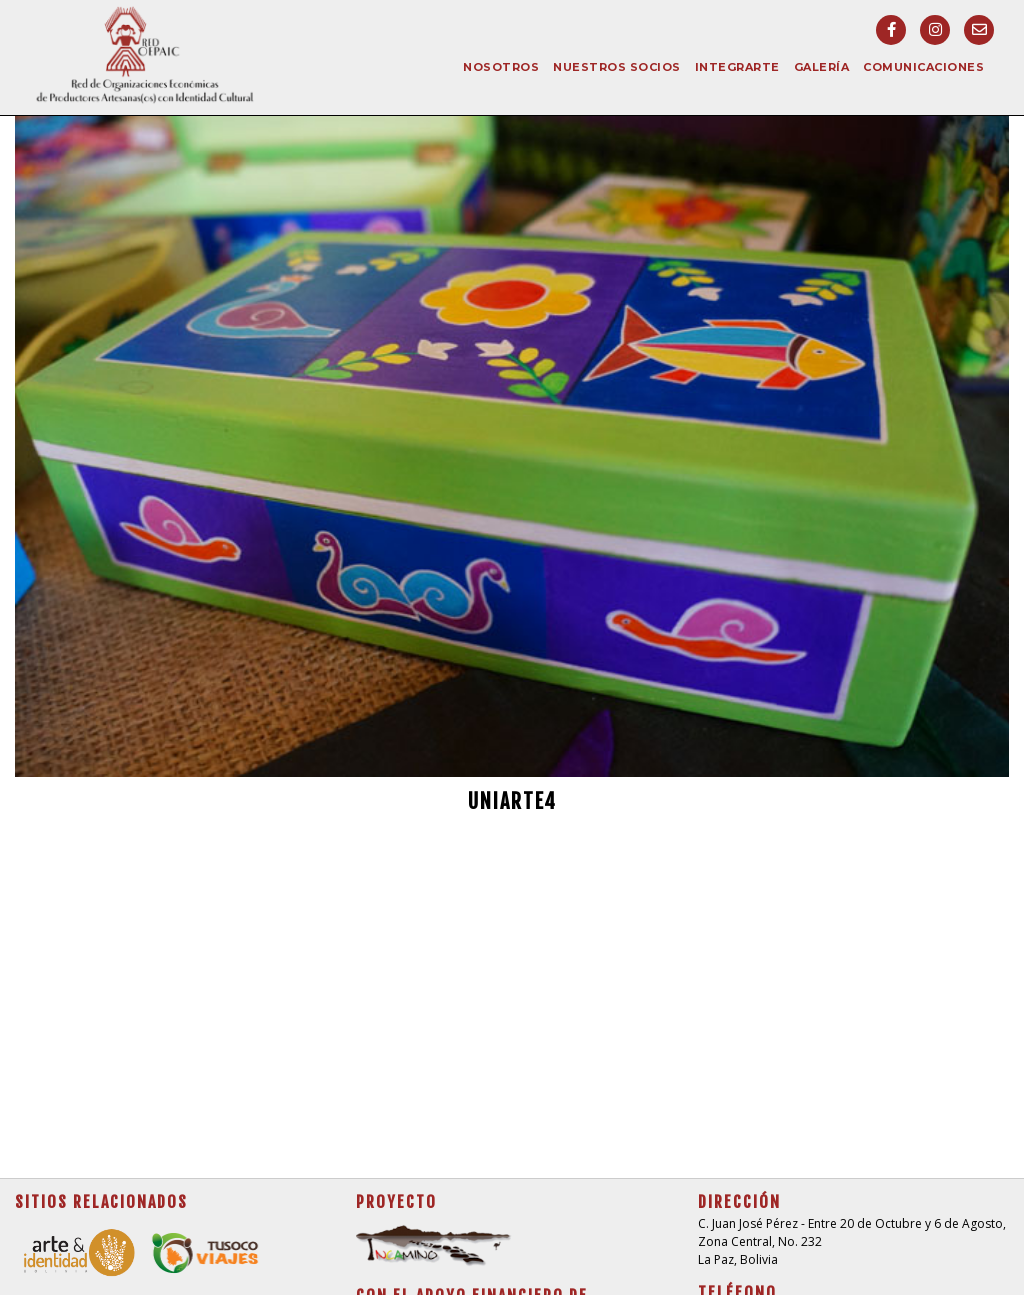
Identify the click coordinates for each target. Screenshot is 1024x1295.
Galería (822, 67)
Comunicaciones (923, 67)
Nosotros (501, 67)
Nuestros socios (617, 67)
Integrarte (737, 67)
